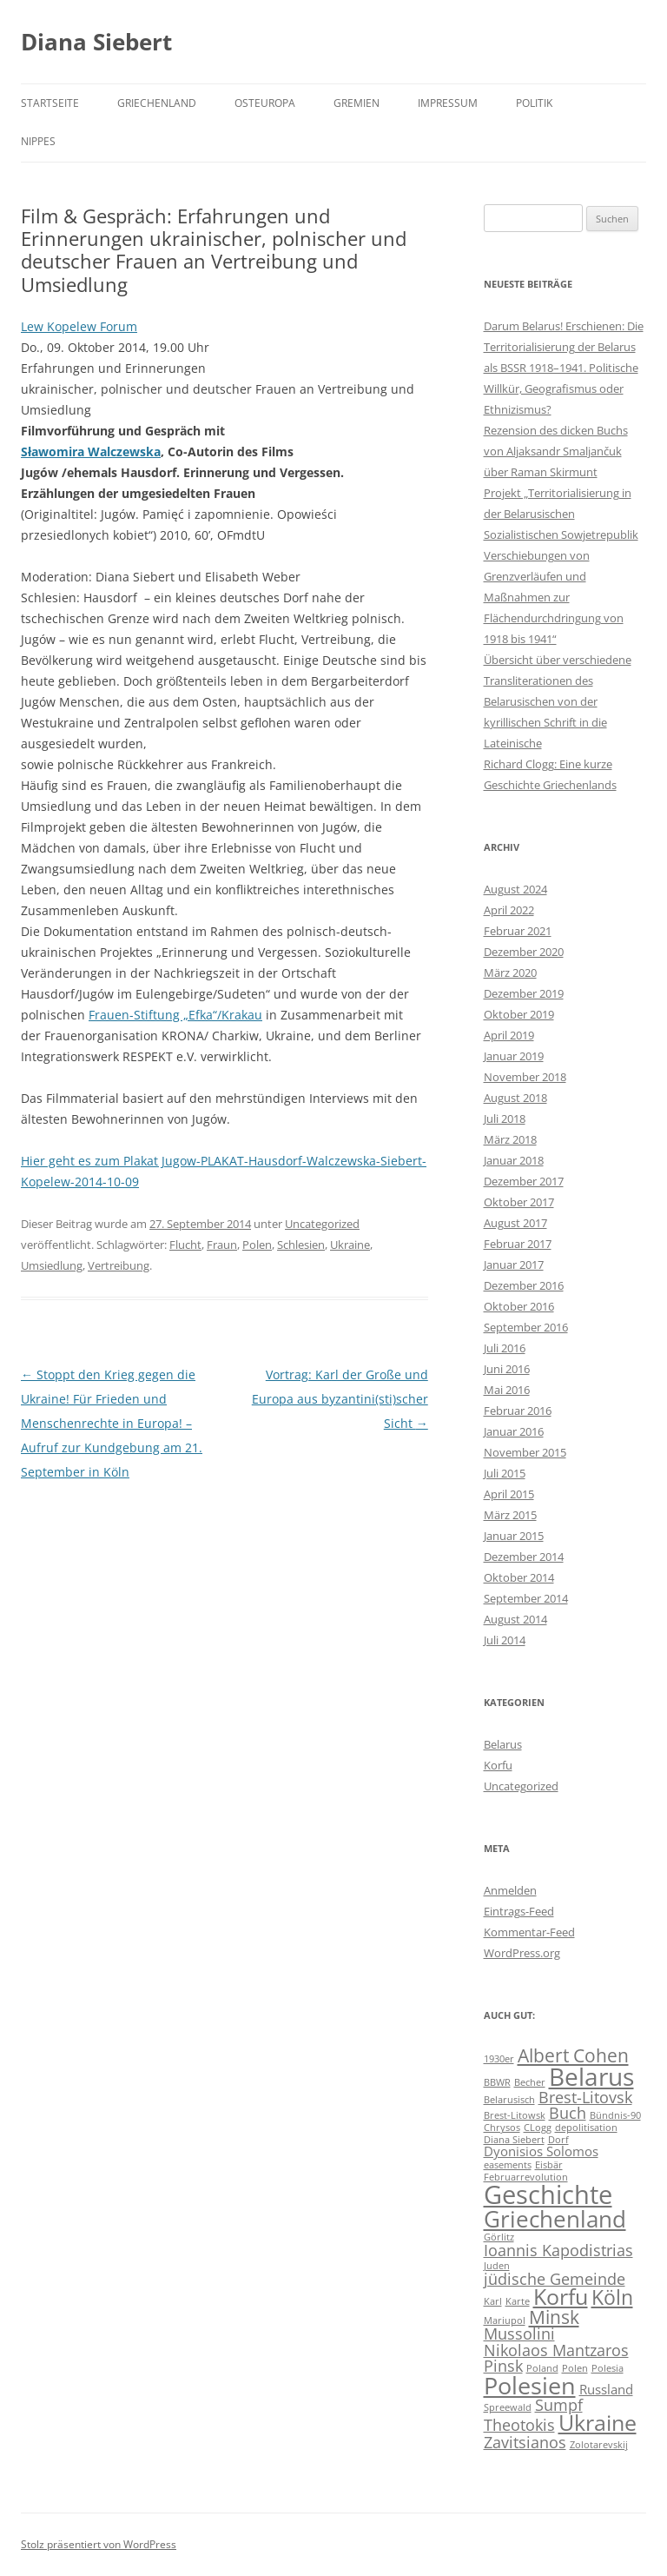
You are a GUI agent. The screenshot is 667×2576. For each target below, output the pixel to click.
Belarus (503, 1744)
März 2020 (510, 972)
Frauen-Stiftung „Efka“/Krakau (175, 1014)
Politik (534, 103)
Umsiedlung (52, 1265)
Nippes (38, 141)
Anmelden (510, 1890)
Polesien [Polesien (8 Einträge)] (530, 2385)
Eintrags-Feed (519, 1911)
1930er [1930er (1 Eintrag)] (499, 2059)
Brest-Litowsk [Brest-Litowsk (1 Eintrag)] (514, 2115)
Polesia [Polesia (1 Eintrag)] (607, 2368)
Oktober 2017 (519, 1202)
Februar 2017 (517, 1243)
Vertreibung (118, 1265)
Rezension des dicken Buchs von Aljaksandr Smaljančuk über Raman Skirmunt (556, 451)
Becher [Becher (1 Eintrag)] (529, 2082)
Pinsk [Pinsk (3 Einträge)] (503, 2365)
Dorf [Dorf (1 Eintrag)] (558, 2140)
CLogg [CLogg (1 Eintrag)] (537, 2127)
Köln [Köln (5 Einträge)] (612, 2297)
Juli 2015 (504, 1473)
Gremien (357, 103)
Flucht (185, 1244)
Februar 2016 (517, 1410)
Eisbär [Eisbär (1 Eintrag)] (549, 2165)
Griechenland (156, 103)
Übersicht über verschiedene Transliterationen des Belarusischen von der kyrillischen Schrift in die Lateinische (557, 701)
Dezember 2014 (524, 1556)
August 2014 (515, 1619)
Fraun (222, 1244)
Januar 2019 (514, 1056)
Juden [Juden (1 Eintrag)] (497, 2266)
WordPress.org (522, 1953)
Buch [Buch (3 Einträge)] (567, 2112)
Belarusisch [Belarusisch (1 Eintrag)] (509, 2100)
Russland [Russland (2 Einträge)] (606, 2389)
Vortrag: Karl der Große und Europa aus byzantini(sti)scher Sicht (340, 1398)
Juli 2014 (504, 1640)
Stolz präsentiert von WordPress (98, 2544)
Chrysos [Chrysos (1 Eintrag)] (502, 2127)
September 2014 (526, 1598)
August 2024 (515, 889)
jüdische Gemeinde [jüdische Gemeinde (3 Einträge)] (554, 2278)
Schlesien (301, 1244)
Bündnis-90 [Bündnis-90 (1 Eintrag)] (615, 2115)
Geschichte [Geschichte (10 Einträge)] (548, 2194)
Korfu (498, 1765)
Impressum (448, 103)
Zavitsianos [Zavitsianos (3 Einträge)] (525, 2442)
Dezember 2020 (524, 951)
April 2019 (509, 1035)
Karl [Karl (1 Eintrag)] (493, 2301)
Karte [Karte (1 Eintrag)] (517, 2301)
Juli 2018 (504, 1118)
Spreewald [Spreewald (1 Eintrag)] (508, 2407)
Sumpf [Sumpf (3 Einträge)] (559, 2404)
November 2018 (525, 1077)
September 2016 (526, 1327)
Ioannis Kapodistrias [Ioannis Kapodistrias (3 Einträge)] (558, 2250)
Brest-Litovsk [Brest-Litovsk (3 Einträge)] (585, 2097)
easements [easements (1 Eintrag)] (508, 2165)
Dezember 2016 (524, 1285)
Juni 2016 (507, 1369)
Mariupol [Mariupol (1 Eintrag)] (504, 2320)
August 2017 (515, 1223)
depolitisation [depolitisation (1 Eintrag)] (586, 2127)
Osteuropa (264, 103)
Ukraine (350, 1244)
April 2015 (509, 1494)
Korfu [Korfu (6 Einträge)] (560, 2296)
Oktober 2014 (519, 1577)
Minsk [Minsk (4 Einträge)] (554, 2317)
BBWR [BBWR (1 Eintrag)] (497, 2082)
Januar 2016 (514, 1431)
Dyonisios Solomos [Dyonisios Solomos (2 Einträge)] (541, 2151)
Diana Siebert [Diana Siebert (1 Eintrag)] (514, 2140)
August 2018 (515, 1097)
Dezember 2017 (524, 1181)
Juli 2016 (504, 1348)
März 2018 (510, 1139)
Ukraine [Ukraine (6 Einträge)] (597, 2422)
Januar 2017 (514, 1264)
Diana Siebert (96, 41)
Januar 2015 (514, 1536)
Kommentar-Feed (529, 1932)
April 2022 (509, 910)
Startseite (50, 103)
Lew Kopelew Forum (79, 326)
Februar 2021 (517, 931)
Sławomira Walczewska (91, 451)
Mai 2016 (507, 1390)
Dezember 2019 (524, 993)
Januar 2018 (514, 1160)
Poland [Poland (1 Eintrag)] (542, 2368)
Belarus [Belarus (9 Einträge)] (591, 2076)
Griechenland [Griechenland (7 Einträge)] (555, 2218)
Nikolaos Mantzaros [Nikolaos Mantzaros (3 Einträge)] (556, 2350)
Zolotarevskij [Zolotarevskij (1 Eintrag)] (599, 2445)
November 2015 (525, 1452)
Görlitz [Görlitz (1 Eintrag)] (499, 2237)
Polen (257, 1244)
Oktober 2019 (519, 1014)
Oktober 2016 (519, 1306)
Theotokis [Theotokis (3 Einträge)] (519, 2424)
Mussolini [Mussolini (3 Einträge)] (519, 2333)
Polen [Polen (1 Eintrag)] (575, 2368)
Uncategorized (322, 1224)
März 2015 (510, 1515)
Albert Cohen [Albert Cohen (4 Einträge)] (573, 2055)
